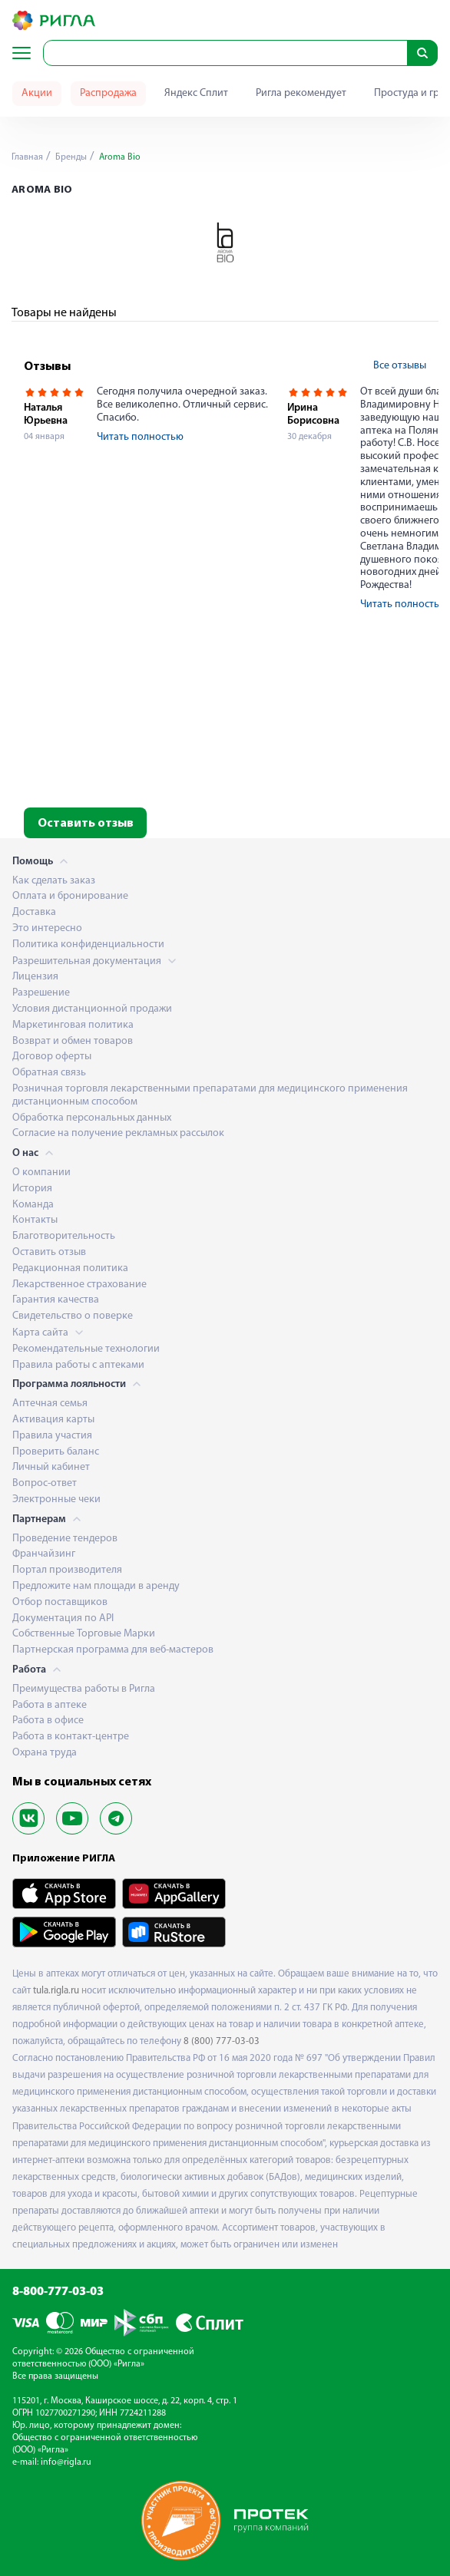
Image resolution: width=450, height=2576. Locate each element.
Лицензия (35, 977)
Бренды (70, 157)
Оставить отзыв (86, 823)
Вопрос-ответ (44, 1483)
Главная (27, 157)
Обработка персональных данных (91, 1118)
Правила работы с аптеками (78, 1365)
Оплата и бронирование (70, 896)
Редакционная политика (70, 1268)
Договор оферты (51, 1056)
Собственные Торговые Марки (83, 1634)
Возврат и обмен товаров (72, 1041)
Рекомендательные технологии (86, 1349)
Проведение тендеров (64, 1538)
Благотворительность (63, 1236)
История (32, 1188)
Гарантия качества (55, 1300)
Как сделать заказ (53, 881)
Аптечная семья (50, 1403)
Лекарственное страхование (79, 1284)
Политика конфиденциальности (88, 944)
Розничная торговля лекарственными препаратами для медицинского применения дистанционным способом (210, 1095)
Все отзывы (399, 366)
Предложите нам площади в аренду (96, 1586)
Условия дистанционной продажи (92, 1009)
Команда (33, 1204)
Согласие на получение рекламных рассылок (118, 1133)
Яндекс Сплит (196, 93)
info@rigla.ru (66, 2462)
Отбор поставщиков (60, 1602)
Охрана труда (44, 1753)
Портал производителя (67, 1570)
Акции (37, 93)
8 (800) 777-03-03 (222, 2041)
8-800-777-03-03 (58, 2292)
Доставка (34, 912)
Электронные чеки (56, 1499)
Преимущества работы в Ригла (83, 1689)
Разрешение (41, 993)
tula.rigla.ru (56, 1991)
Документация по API (63, 1618)
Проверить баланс (55, 1452)
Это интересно (47, 928)
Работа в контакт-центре (70, 1736)
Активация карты (53, 1419)
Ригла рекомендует (301, 93)
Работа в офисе (48, 1720)
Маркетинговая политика (73, 1025)
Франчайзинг (43, 1554)
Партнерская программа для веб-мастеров (112, 1650)
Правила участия (52, 1436)
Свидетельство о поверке (72, 1316)
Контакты (35, 1220)
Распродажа (108, 93)
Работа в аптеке (49, 1705)
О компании (41, 1172)
